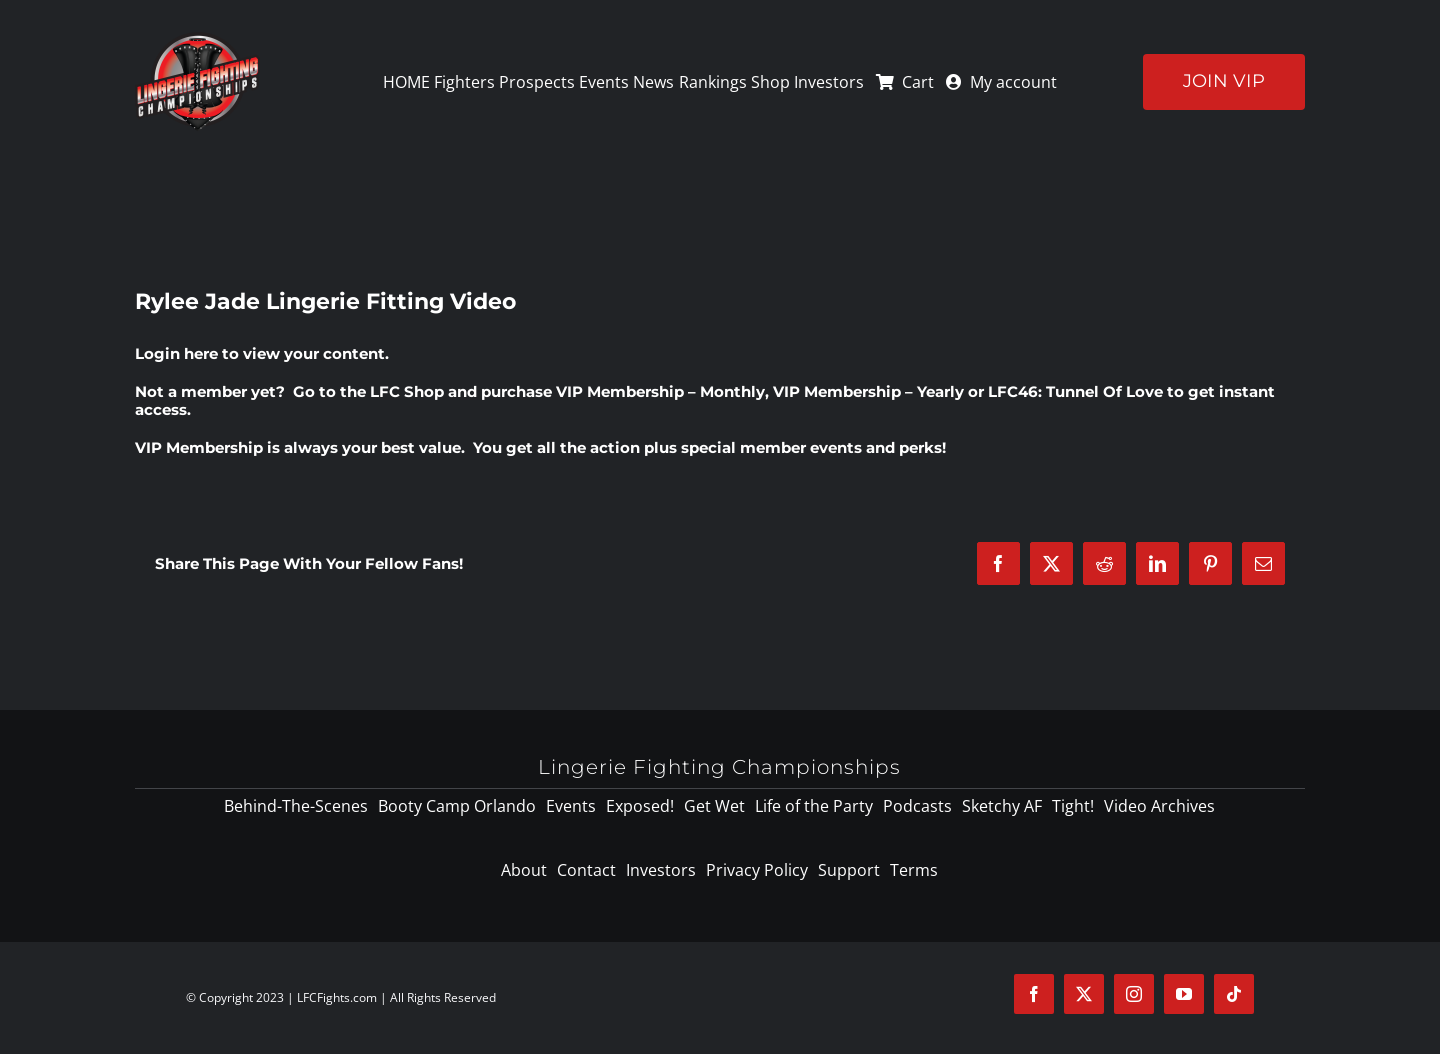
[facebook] (1034, 994)
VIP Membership (199, 447)
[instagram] (1134, 994)
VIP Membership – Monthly (660, 391)
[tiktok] (1234, 994)
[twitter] (1084, 994)
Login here (176, 353)
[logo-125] (197, 39)
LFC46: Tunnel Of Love (1075, 391)
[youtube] (1184, 994)
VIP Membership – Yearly (868, 391)
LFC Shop (407, 391)
